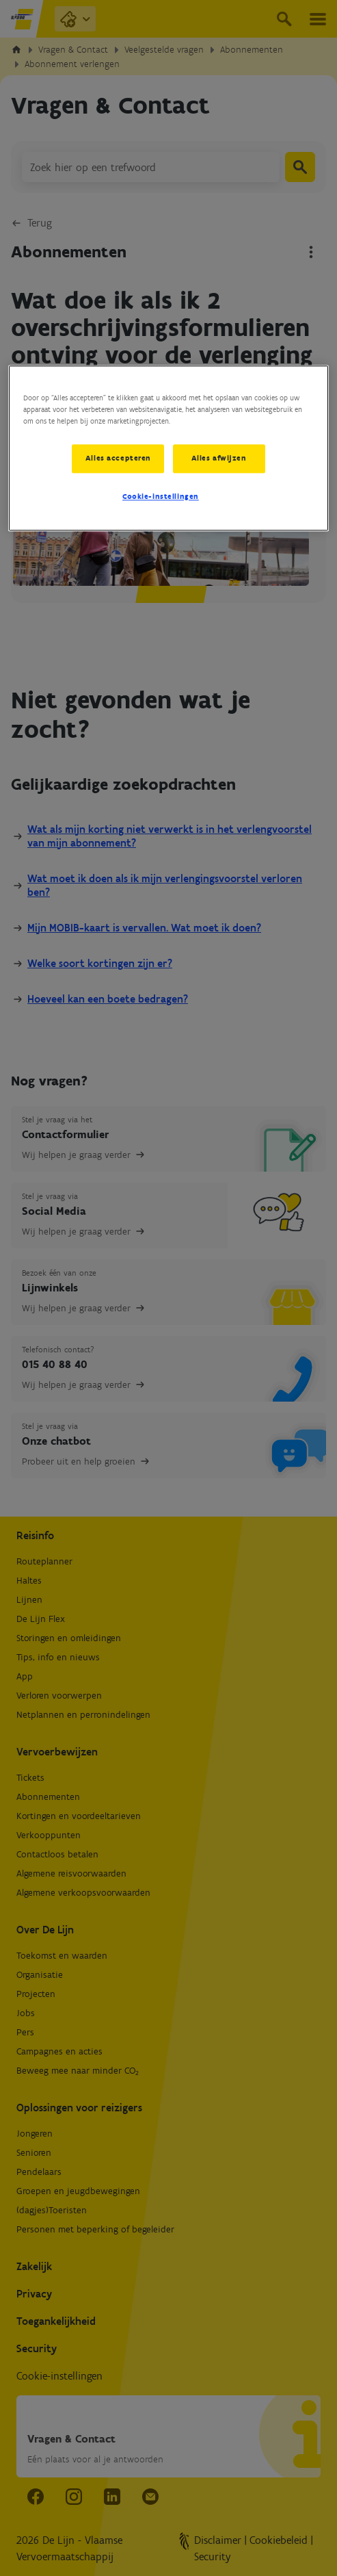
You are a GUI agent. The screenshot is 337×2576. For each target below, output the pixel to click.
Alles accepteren (117, 458)
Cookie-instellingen (160, 497)
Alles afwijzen (219, 458)
